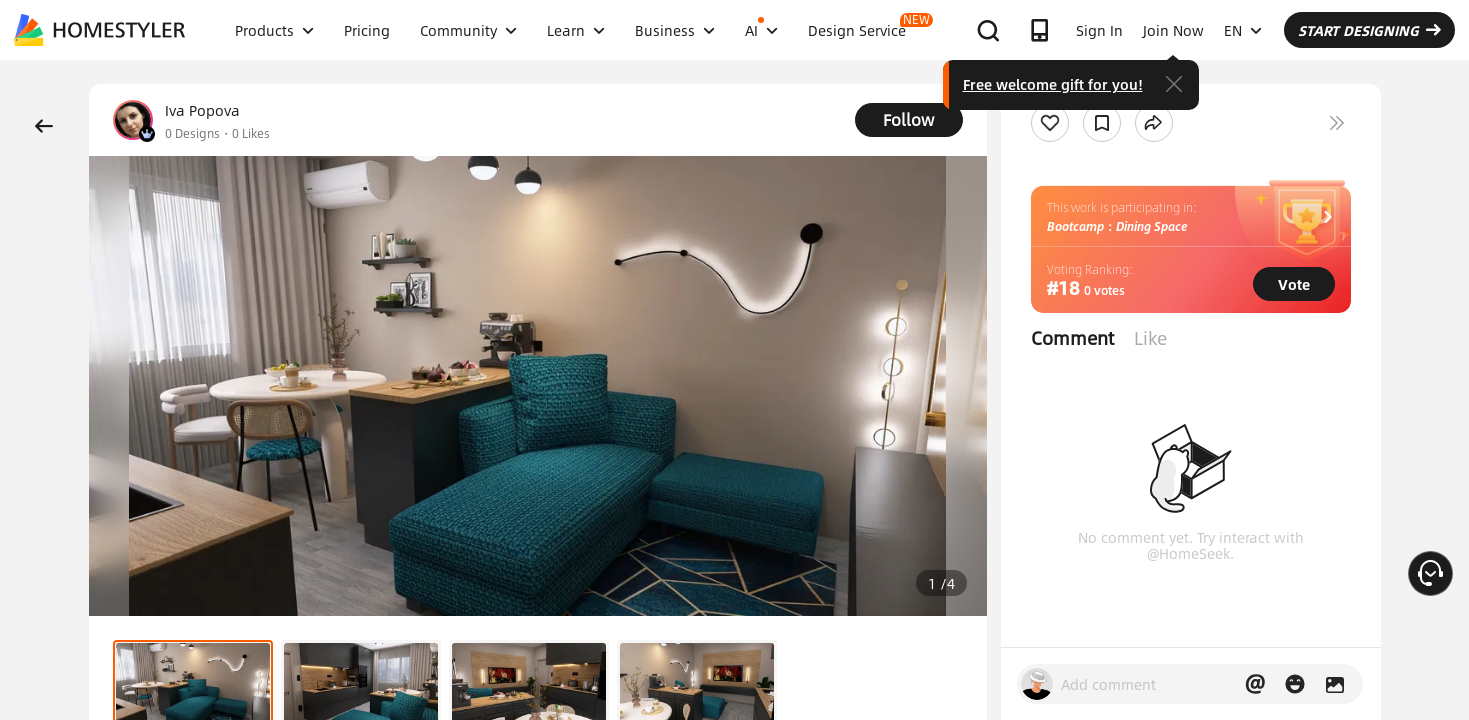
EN (1243, 30)
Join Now (1173, 30)
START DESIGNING (1369, 30)
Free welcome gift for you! (1053, 84)
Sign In (1099, 30)
